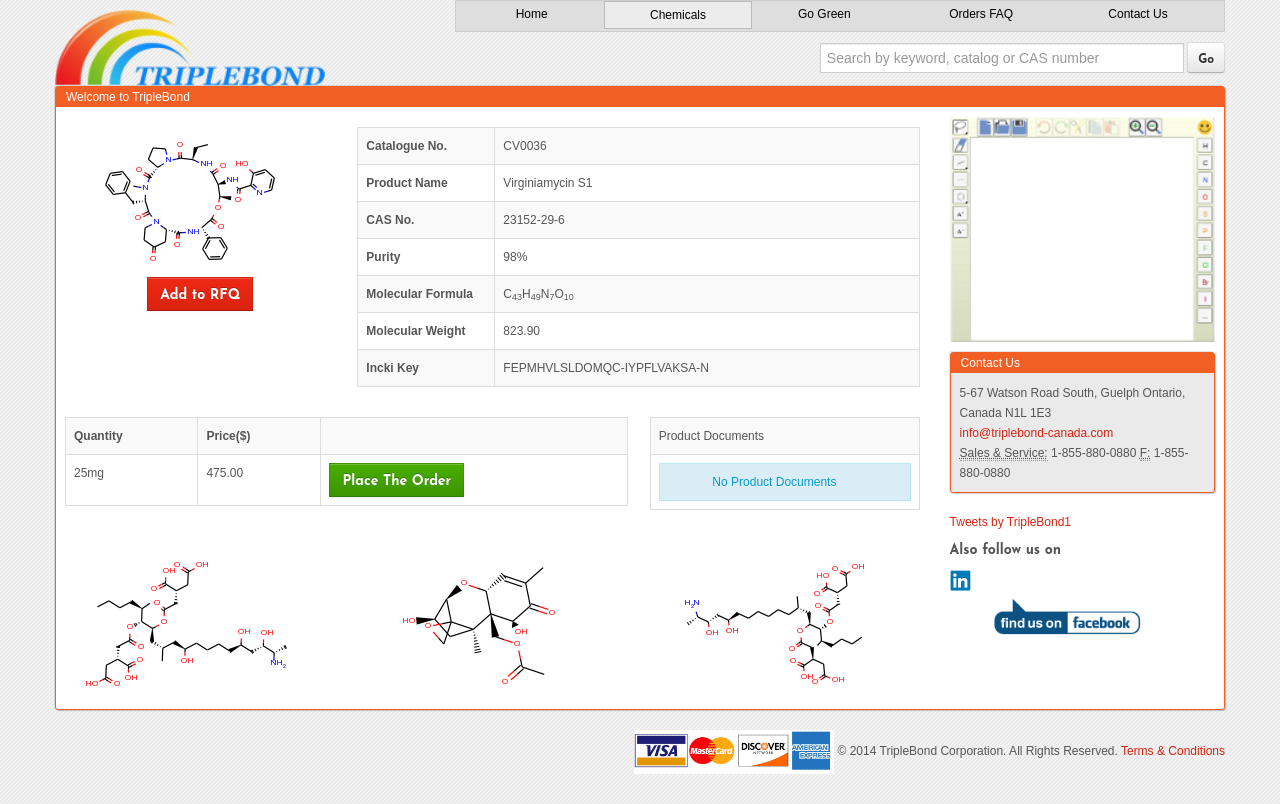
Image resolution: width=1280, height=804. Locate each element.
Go (1206, 60)
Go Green (824, 14)
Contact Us (1137, 14)
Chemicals (678, 15)
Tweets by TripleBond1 (1010, 522)
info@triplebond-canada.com (1037, 433)
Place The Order (396, 481)
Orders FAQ (981, 14)
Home (532, 14)
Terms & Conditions (1173, 751)
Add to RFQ (200, 295)
